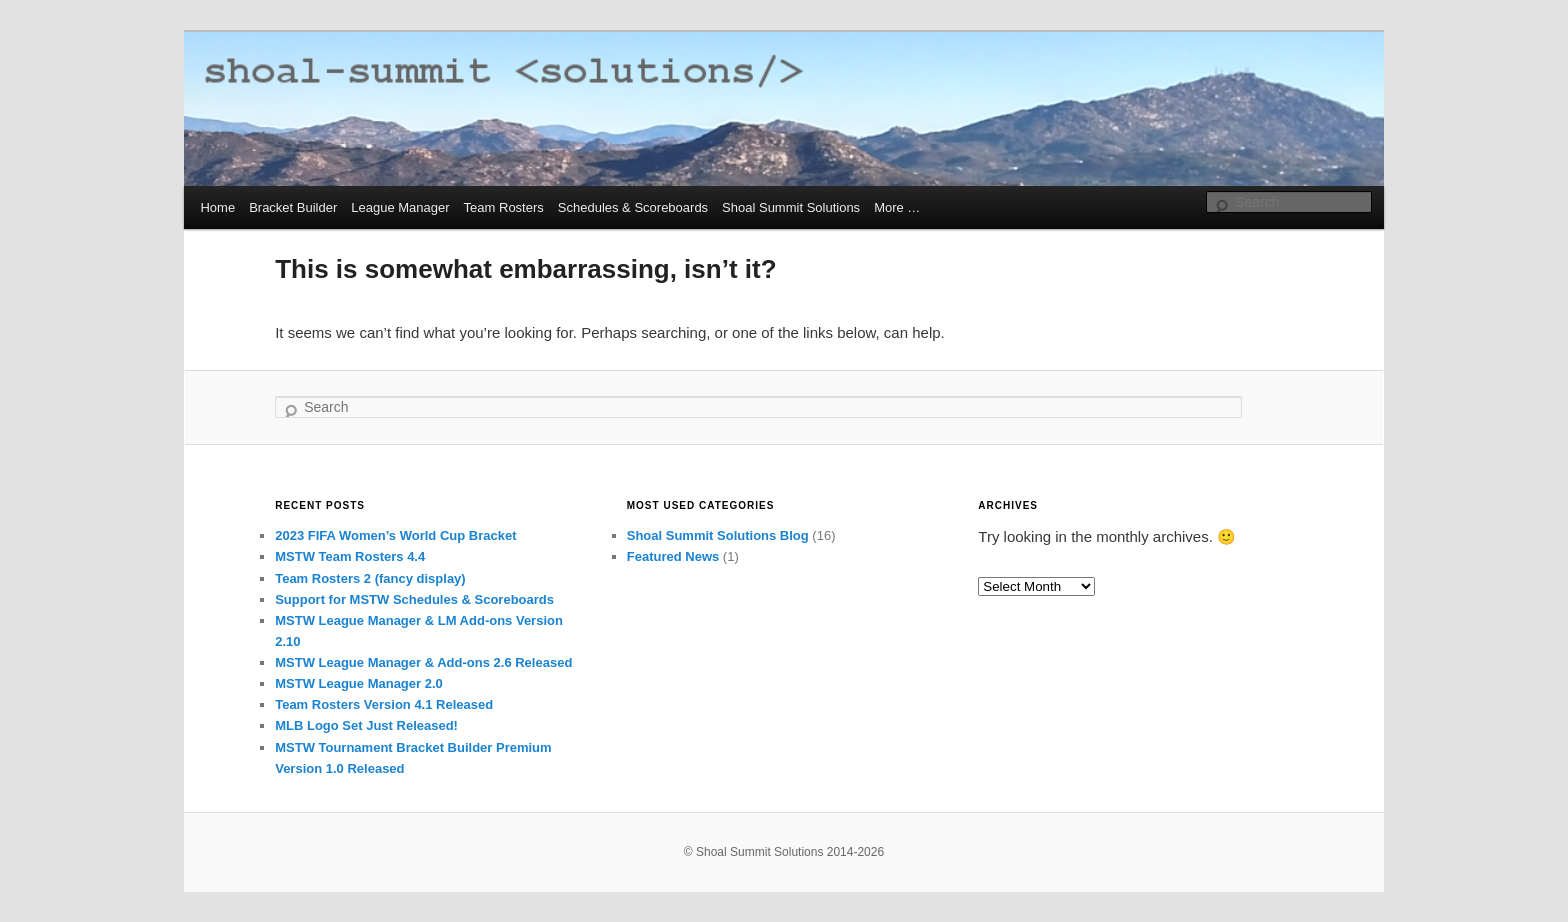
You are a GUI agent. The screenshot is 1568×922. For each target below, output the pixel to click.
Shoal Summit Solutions (791, 207)
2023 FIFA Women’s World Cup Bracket (395, 535)
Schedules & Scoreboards (633, 207)
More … (897, 207)
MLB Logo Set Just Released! (366, 725)
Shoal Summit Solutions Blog (718, 535)
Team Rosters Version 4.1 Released (384, 704)
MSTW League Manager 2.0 (359, 683)
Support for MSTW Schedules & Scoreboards (414, 599)
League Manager (400, 207)
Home (217, 207)
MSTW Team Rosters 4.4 (350, 556)
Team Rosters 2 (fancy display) (370, 578)
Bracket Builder (293, 207)
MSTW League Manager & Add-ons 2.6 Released (423, 662)
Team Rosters (504, 207)
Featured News (673, 556)
